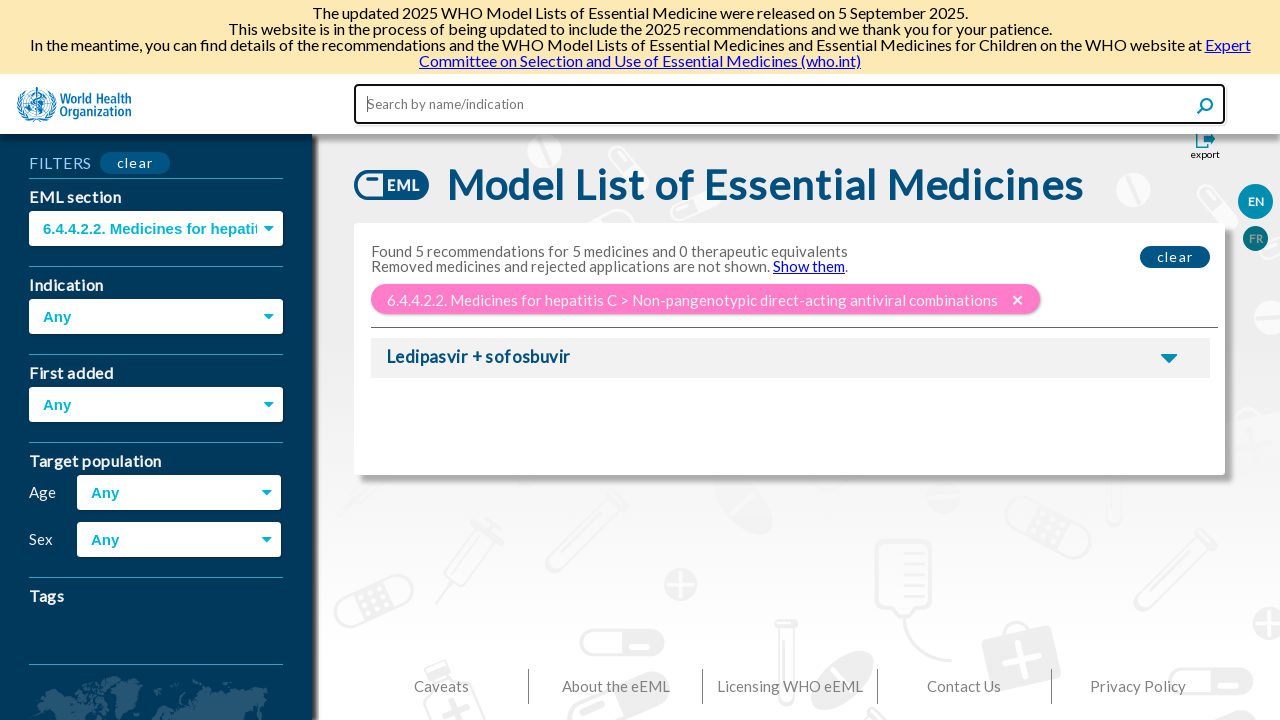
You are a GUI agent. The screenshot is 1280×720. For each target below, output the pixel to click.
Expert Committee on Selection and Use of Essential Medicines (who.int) (835, 52)
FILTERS (60, 162)
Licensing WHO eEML (790, 686)
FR (1256, 238)
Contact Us (964, 686)
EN (1256, 201)
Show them (809, 266)
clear (135, 162)
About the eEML (616, 686)
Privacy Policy (1138, 686)
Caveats (441, 686)
